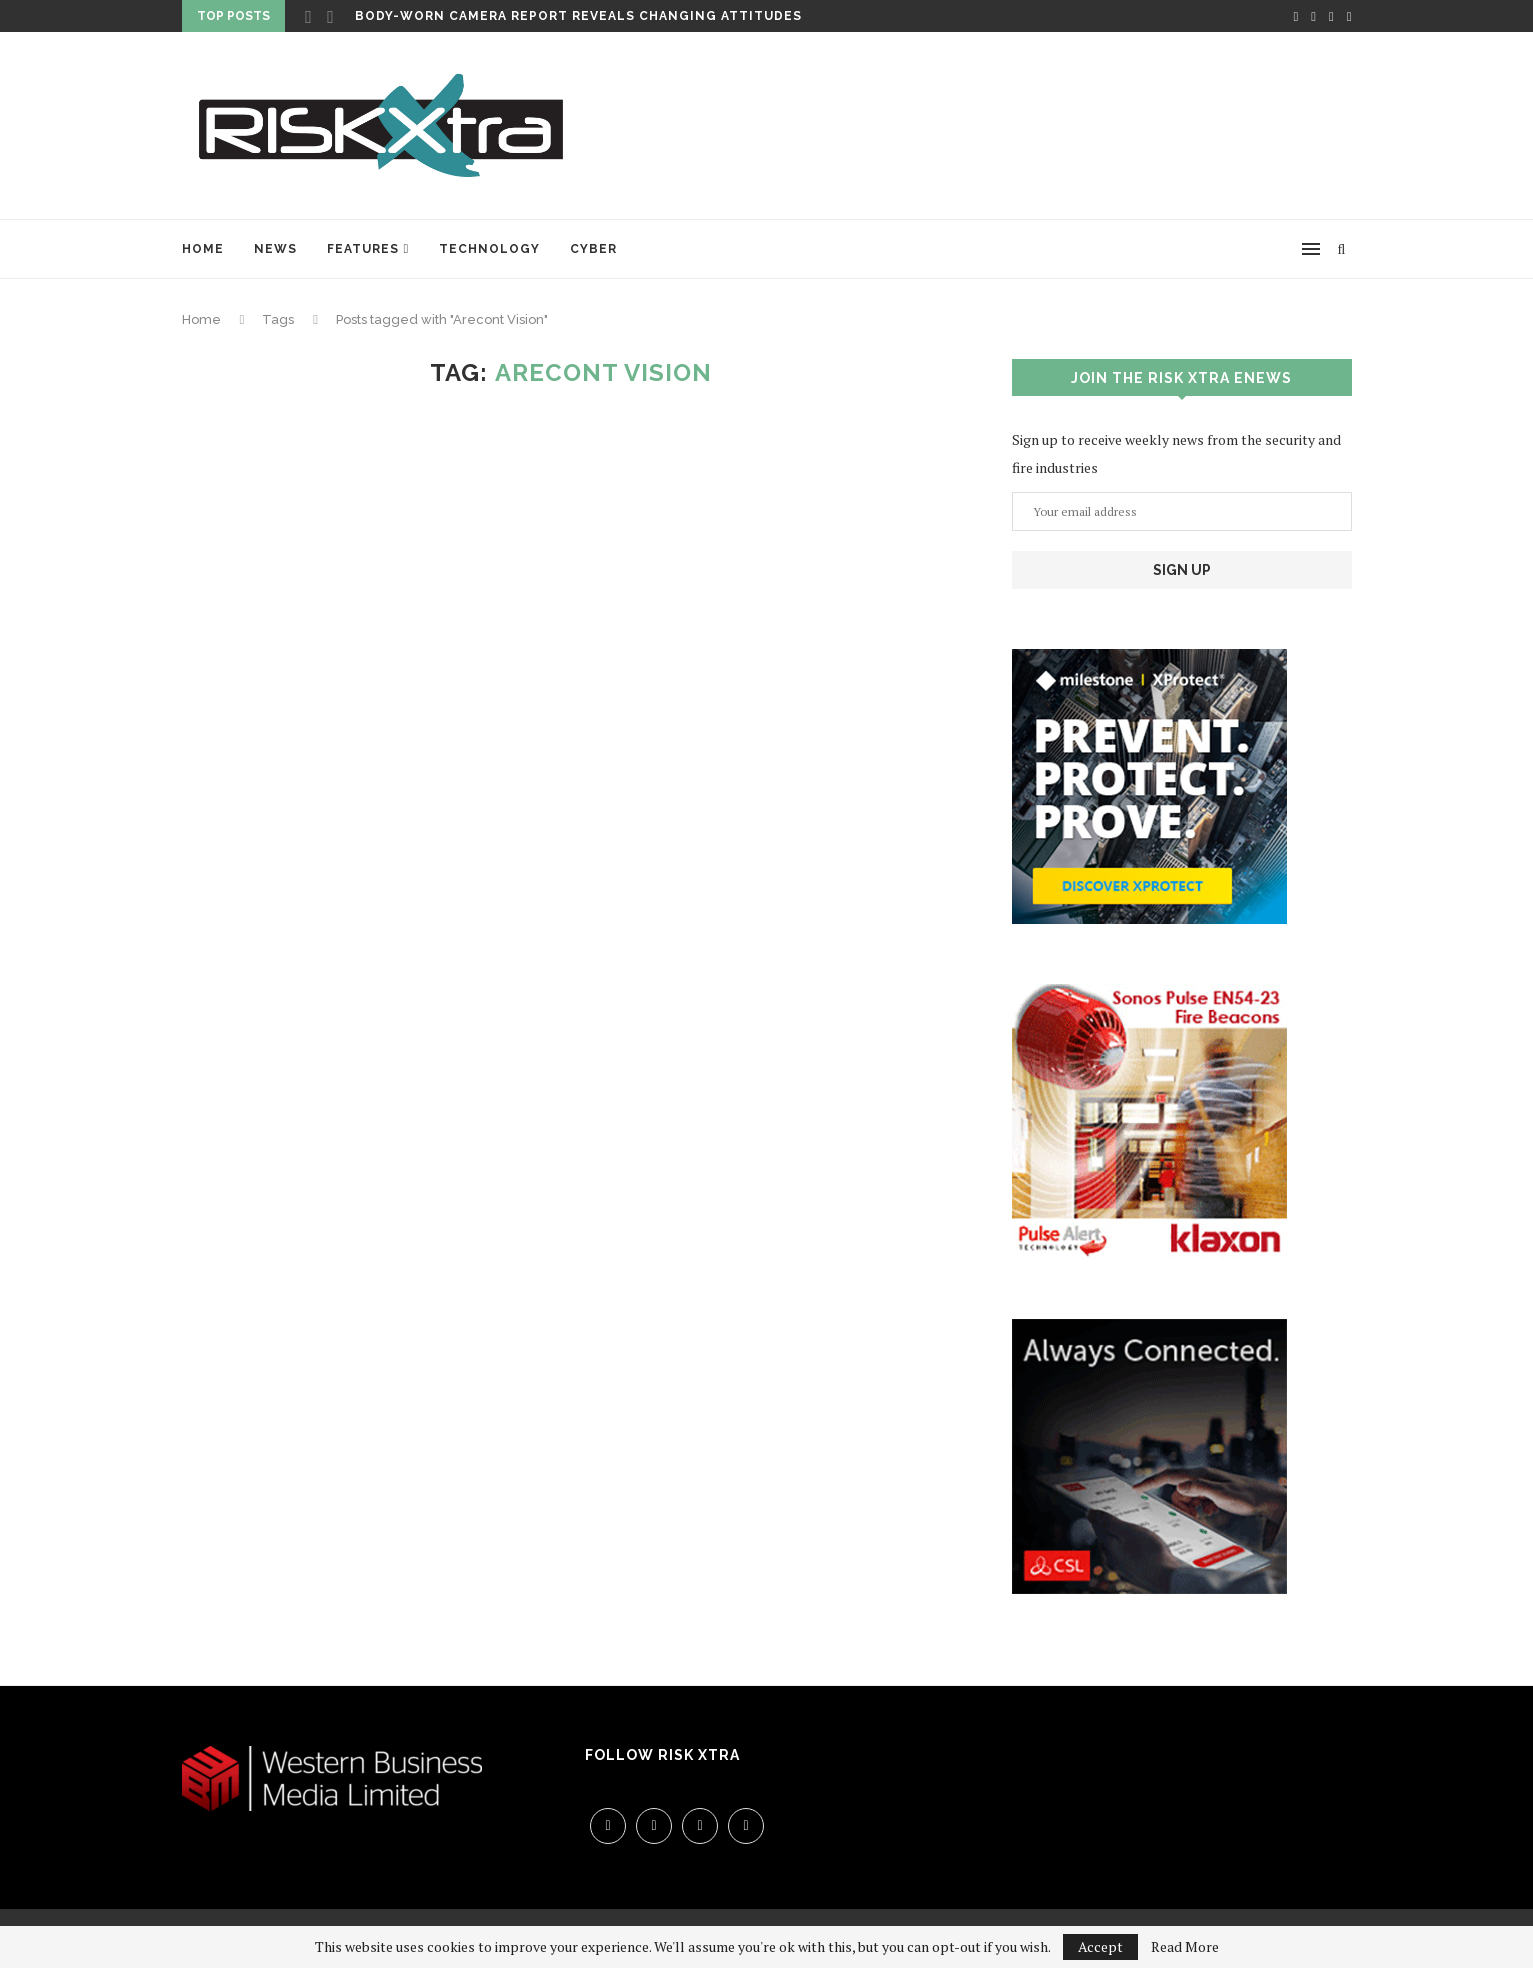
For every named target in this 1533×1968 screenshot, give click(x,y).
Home (203, 249)
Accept (1100, 1946)
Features (363, 249)
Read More (1185, 1947)
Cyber (593, 249)
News (275, 249)
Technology (489, 249)
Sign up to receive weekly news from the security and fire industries (1176, 453)
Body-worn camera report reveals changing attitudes (578, 16)
